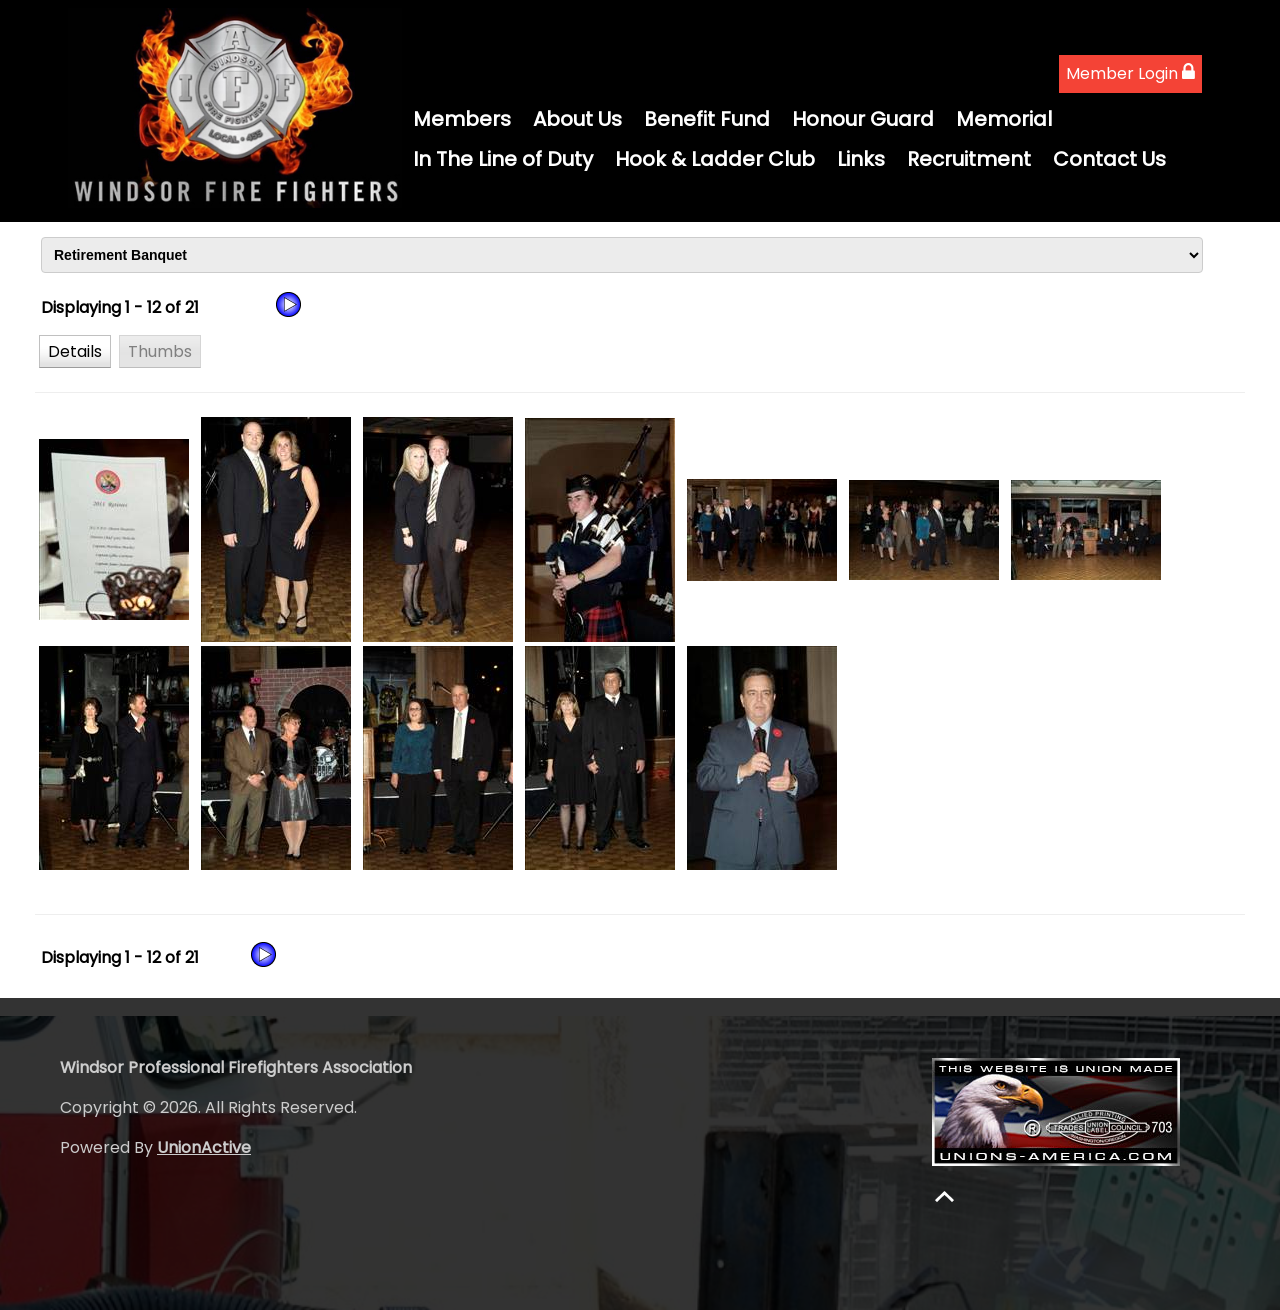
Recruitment (969, 159)
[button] (75, 351)
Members (462, 119)
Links (861, 159)
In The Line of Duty (503, 159)
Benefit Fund (707, 119)
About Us (577, 119)
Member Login (1130, 73)
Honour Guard (863, 119)
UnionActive (204, 1147)
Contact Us (1109, 159)
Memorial (1004, 119)
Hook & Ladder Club (715, 159)
